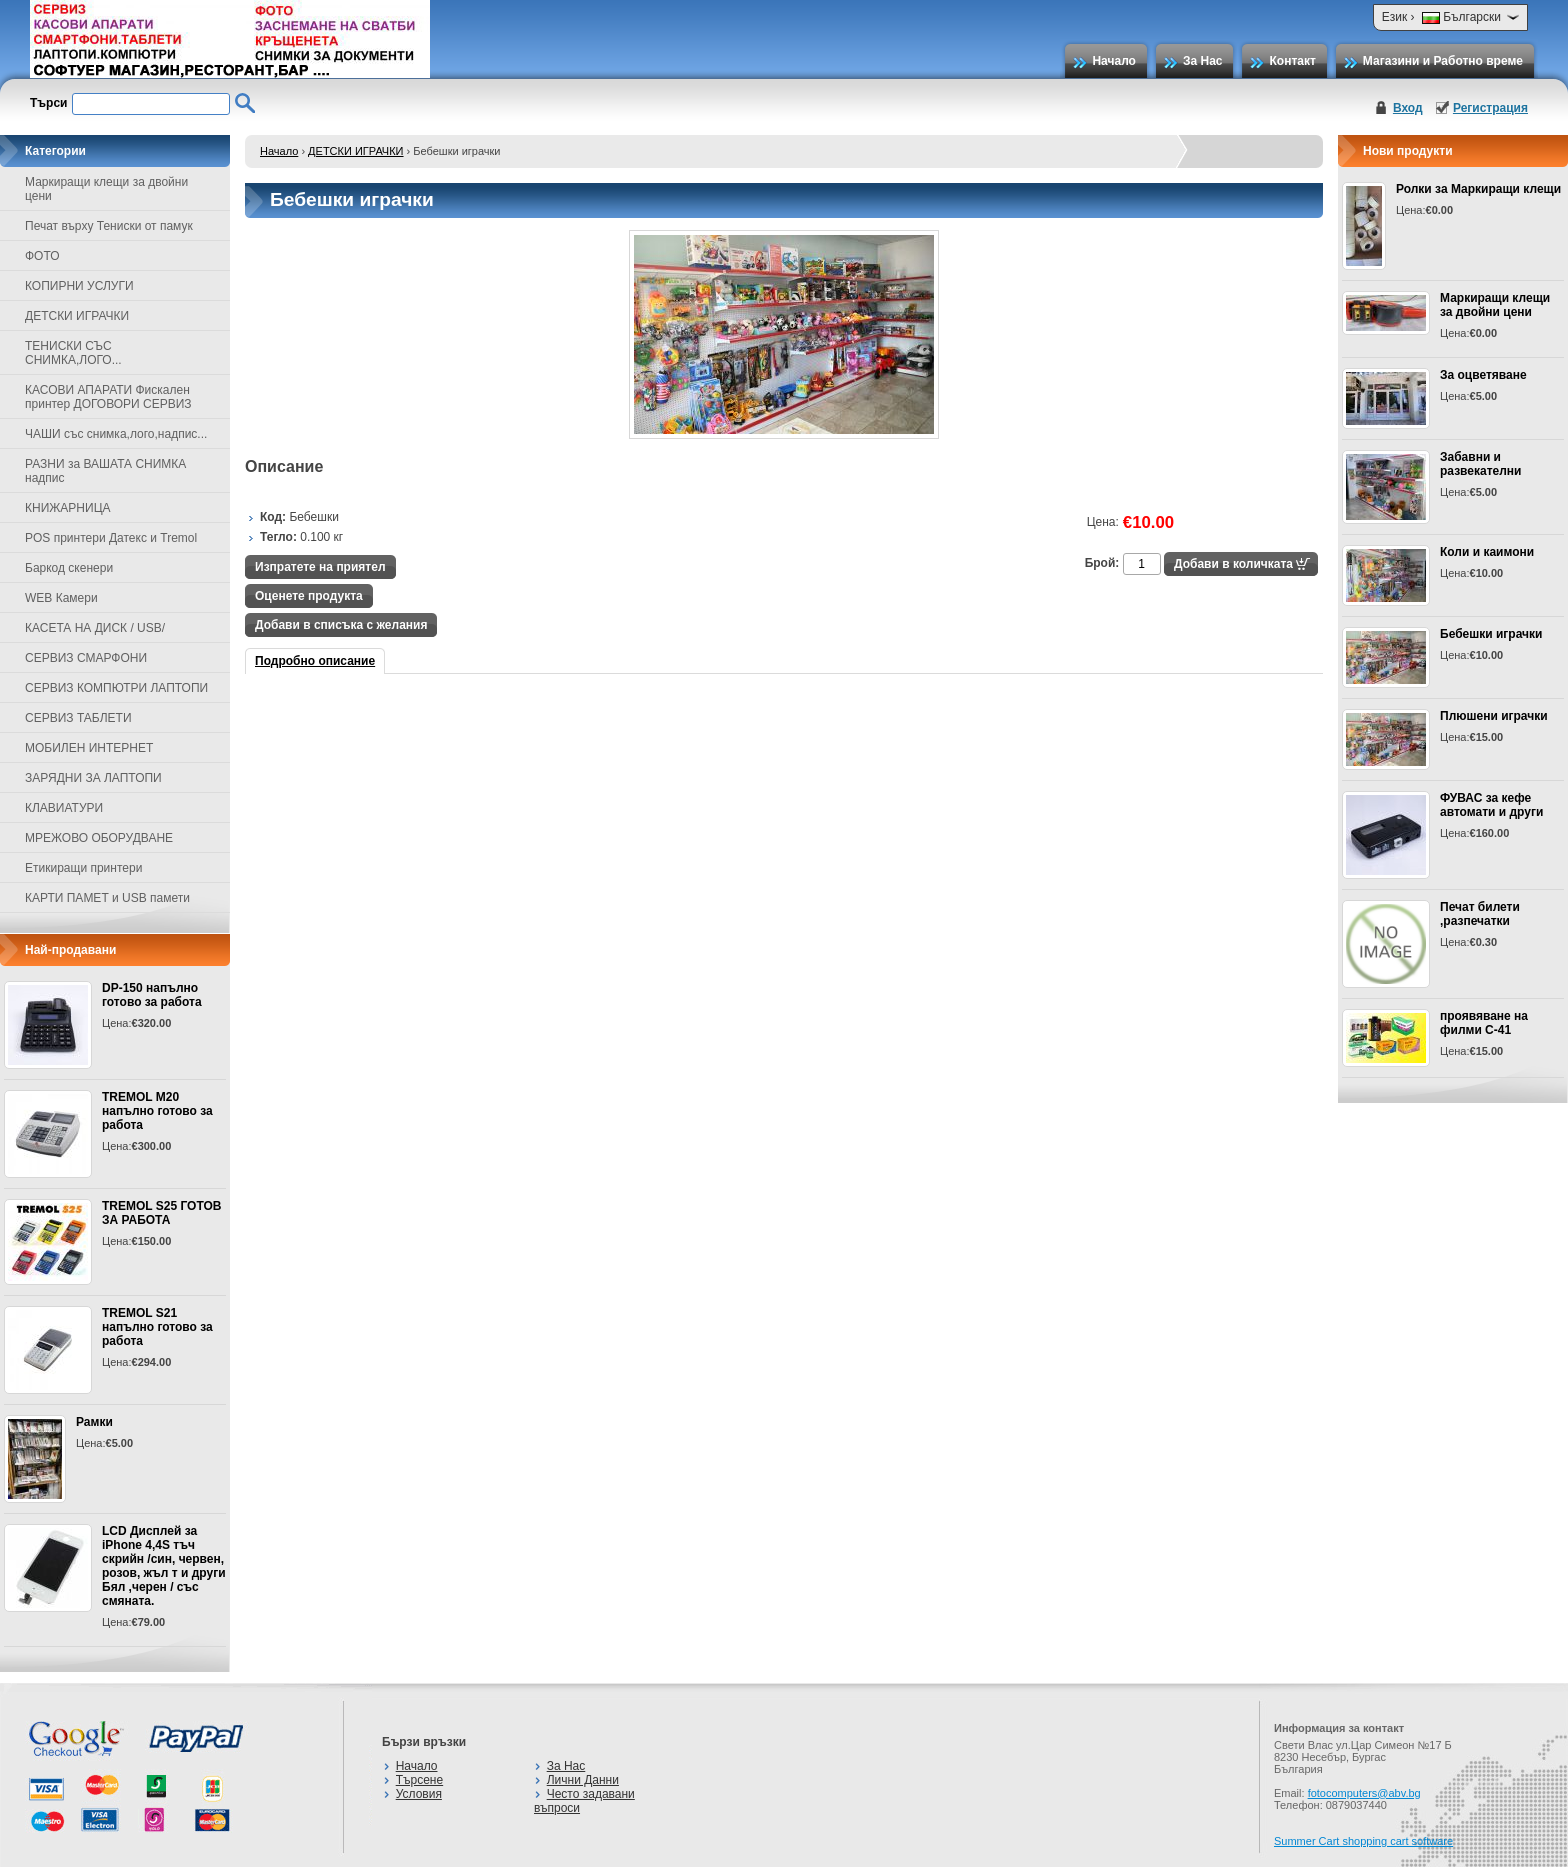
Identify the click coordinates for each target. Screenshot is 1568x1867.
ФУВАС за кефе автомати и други (1491, 805)
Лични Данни (583, 1780)
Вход (1408, 108)
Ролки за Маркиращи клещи (1478, 189)
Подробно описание (315, 661)
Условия (419, 1794)
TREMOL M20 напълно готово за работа (157, 1111)
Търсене (419, 1780)
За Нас (1203, 61)
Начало (1113, 61)
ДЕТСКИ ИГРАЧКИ (355, 151)
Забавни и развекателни (1481, 464)
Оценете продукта (309, 596)
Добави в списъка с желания (341, 625)
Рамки (94, 1422)
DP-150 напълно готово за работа (152, 995)
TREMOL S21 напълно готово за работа (157, 1327)
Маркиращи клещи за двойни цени (1495, 305)
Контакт (1292, 61)
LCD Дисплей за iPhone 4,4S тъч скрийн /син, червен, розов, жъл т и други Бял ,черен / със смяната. (164, 1566)
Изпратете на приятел (320, 567)
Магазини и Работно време (1443, 61)
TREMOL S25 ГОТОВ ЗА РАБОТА (161, 1213)
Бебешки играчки (1491, 634)
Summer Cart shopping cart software (1363, 1841)
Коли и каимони (1487, 552)
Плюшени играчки (1494, 716)
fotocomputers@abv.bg (1364, 1793)
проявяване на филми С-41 (1484, 1023)
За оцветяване (1483, 375)
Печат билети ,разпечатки (1480, 914)
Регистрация (1490, 108)
